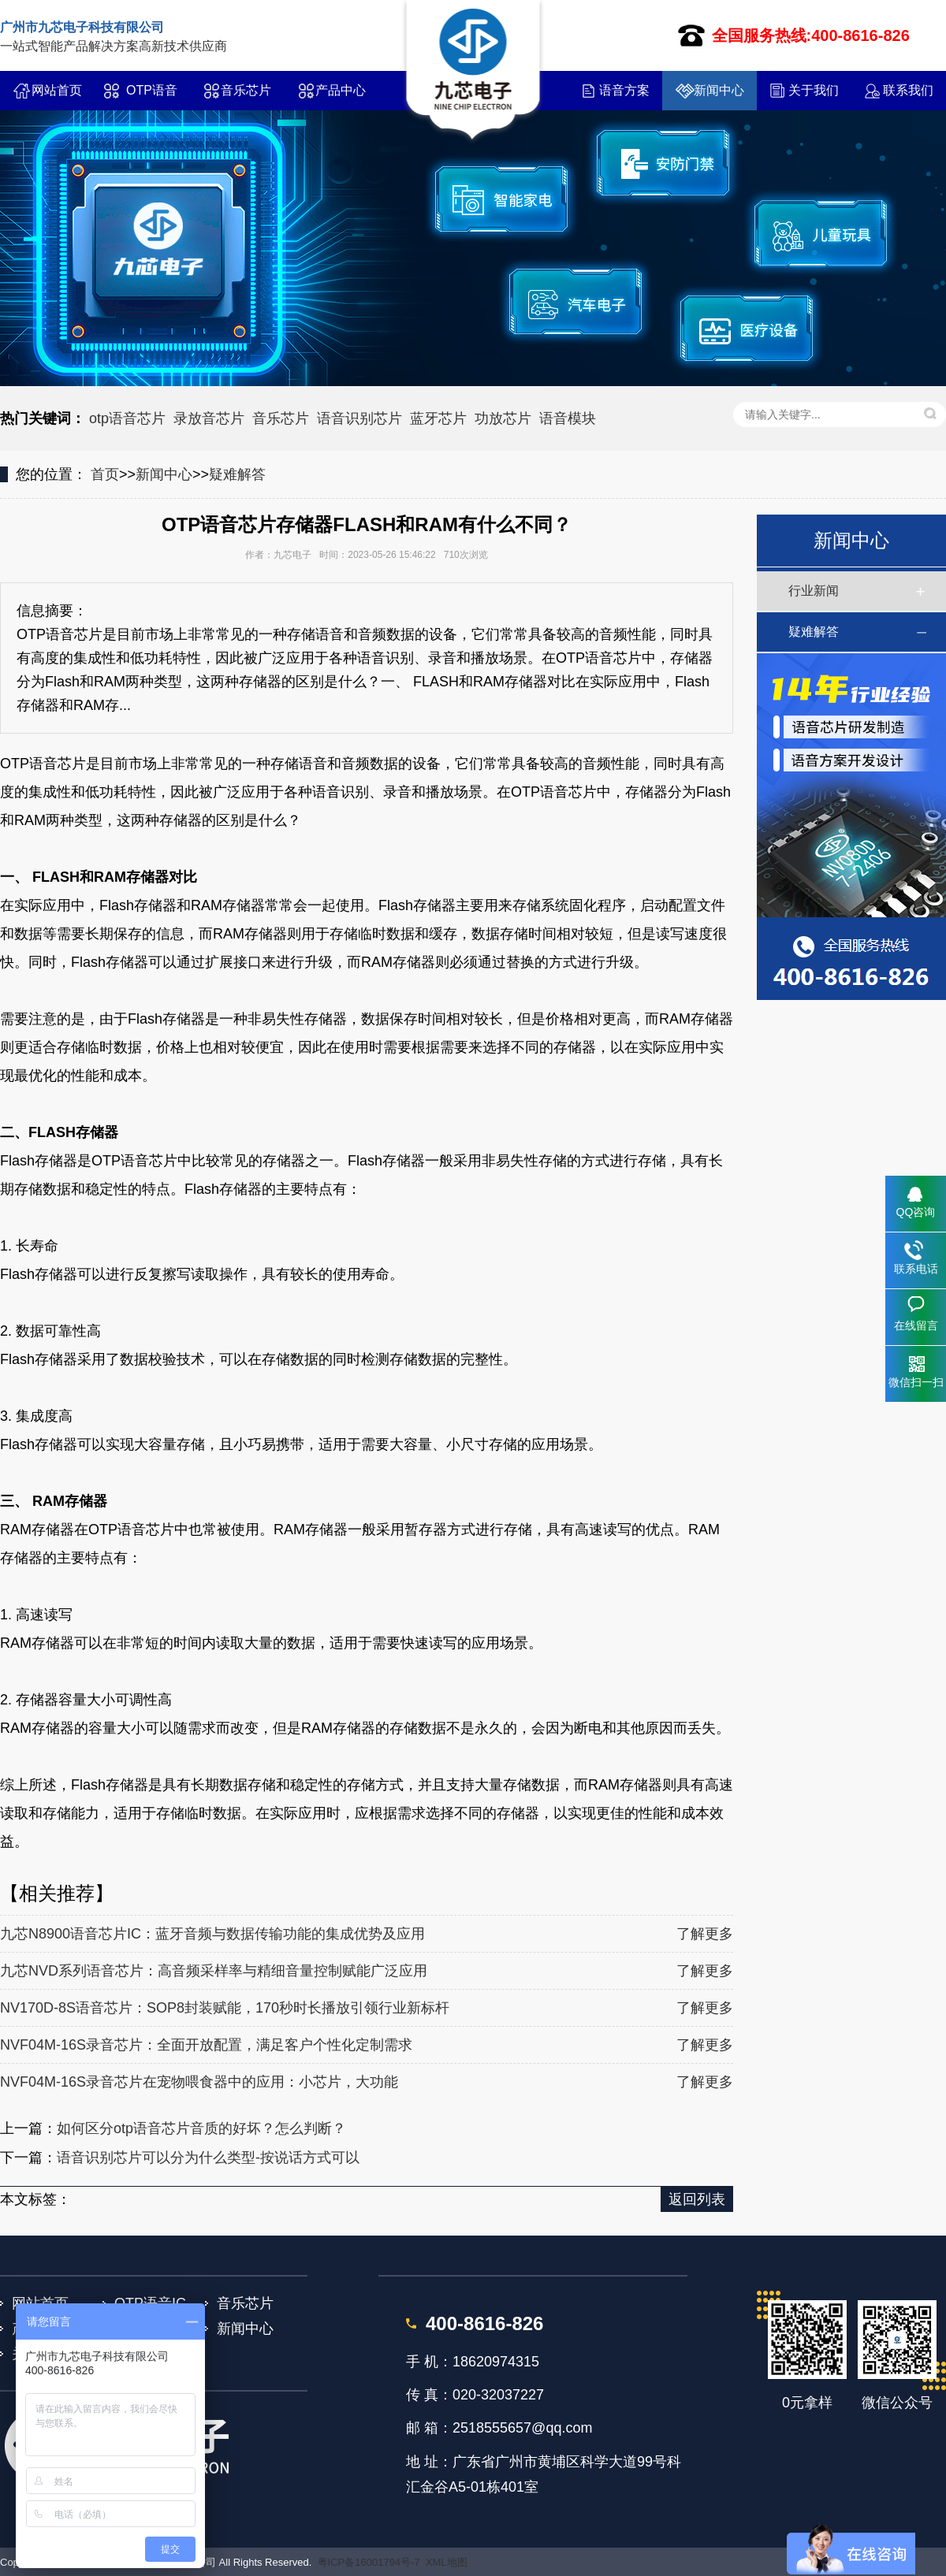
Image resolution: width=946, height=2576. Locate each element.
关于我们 (813, 90)
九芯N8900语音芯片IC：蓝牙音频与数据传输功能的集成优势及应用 (212, 1934)
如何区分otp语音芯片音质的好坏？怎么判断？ (201, 2128)
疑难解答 (237, 474)
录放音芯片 (208, 418)
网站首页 (57, 90)
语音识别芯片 (359, 418)
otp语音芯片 (127, 418)
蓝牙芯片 (438, 418)
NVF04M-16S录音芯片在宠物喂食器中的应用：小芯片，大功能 (199, 2082)
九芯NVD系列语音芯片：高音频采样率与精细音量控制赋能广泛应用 (213, 1971)
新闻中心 (719, 90)
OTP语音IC (151, 97)
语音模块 (567, 418)
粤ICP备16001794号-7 (369, 2562)
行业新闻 (813, 590)
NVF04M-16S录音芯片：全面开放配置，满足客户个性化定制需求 (206, 2045)
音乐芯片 (246, 90)
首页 (105, 474)
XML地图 (446, 2562)
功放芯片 (503, 418)
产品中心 (340, 90)
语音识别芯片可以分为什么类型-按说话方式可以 (208, 2157)
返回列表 (697, 2199)
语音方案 (624, 90)
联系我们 (908, 90)
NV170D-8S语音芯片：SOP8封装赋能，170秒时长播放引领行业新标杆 (224, 2008)
